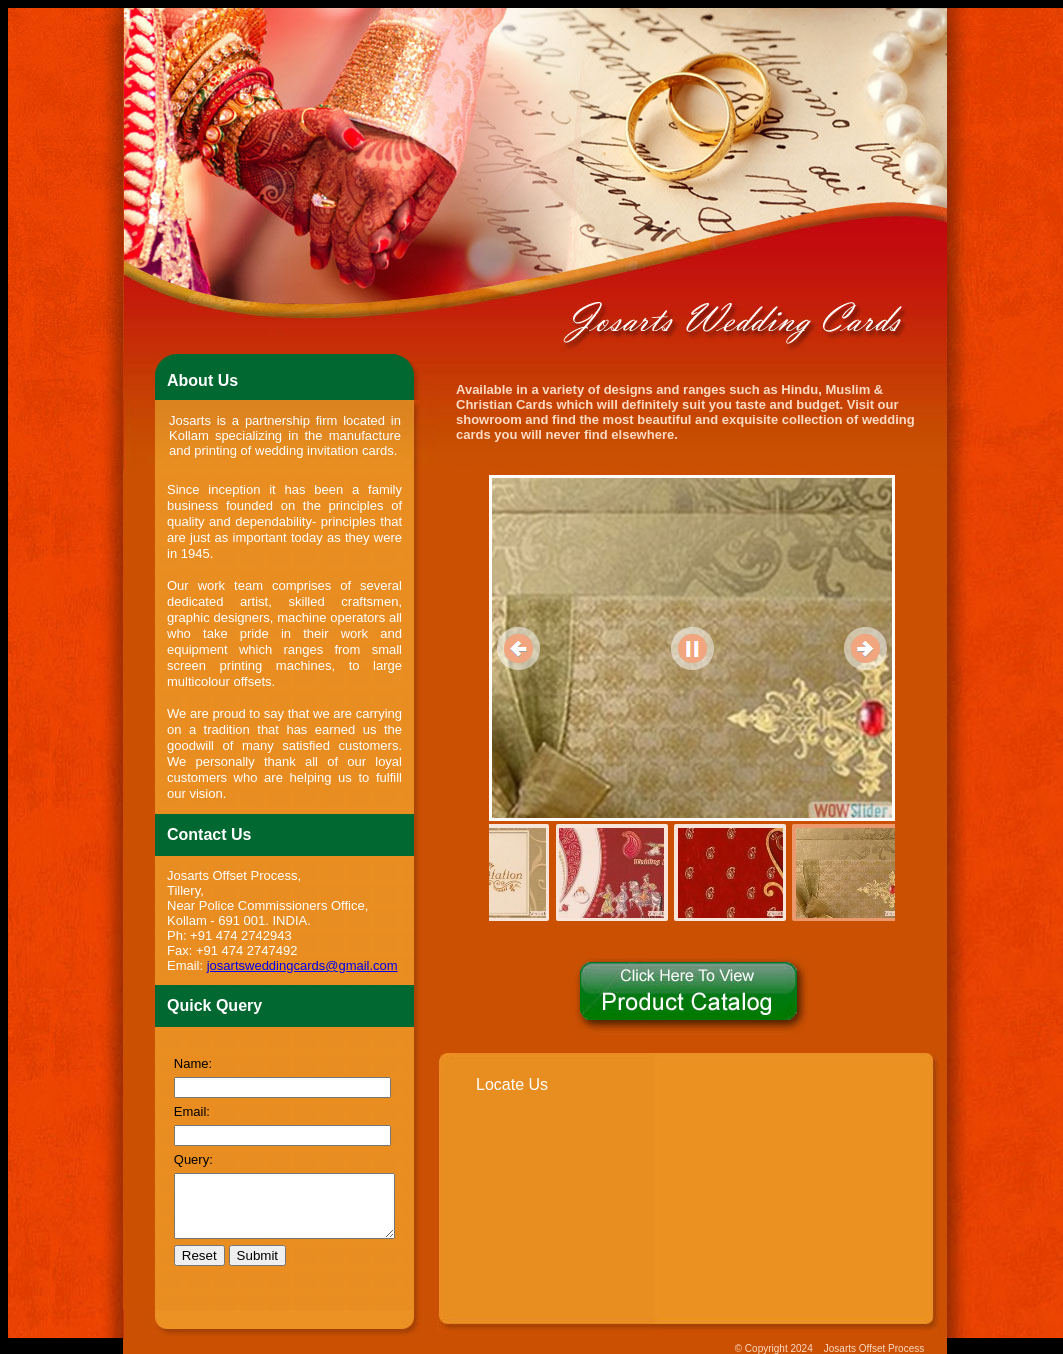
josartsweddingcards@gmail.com (296, 933)
